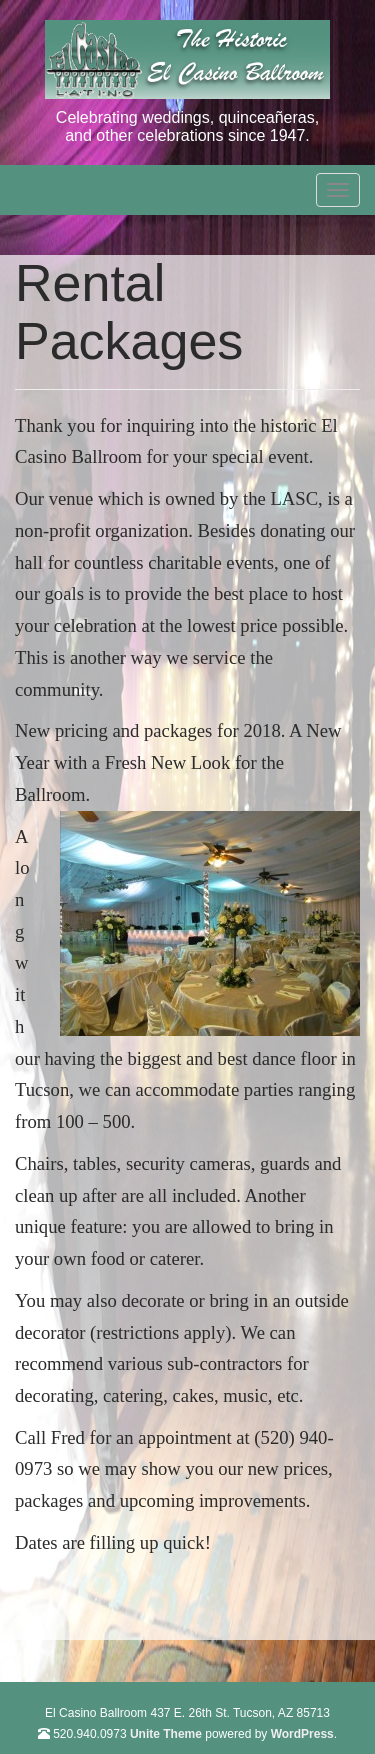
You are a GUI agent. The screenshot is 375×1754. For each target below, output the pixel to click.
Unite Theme (166, 1734)
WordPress (302, 1734)
